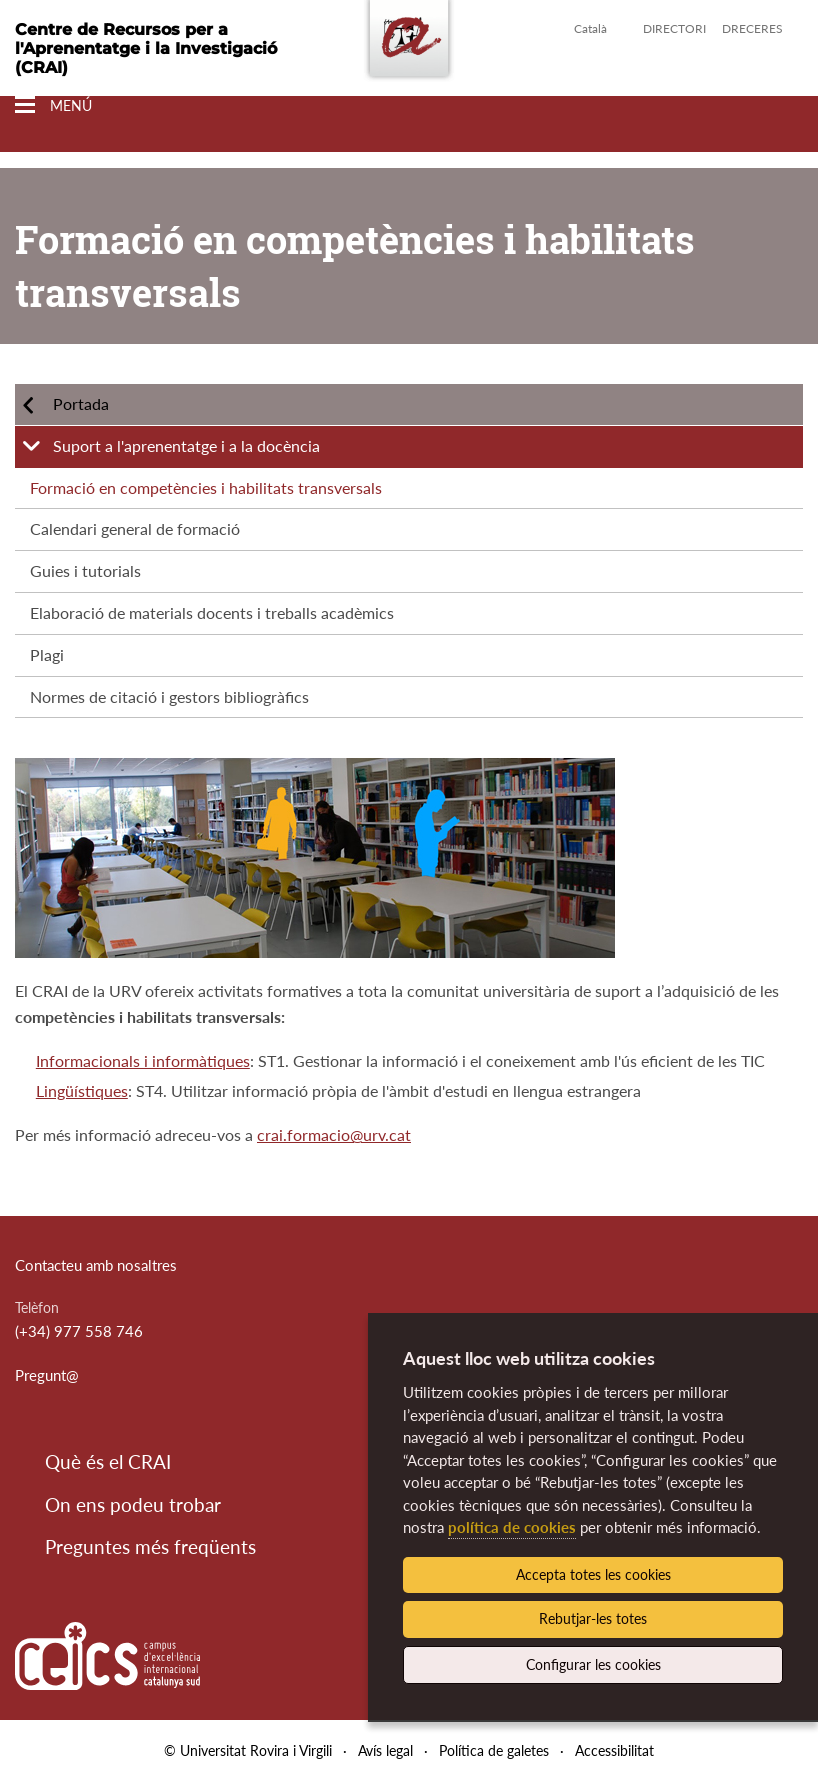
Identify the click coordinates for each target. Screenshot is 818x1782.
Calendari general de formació (135, 528)
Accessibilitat (614, 1750)
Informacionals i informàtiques (143, 1060)
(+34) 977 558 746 (79, 1331)
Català (590, 28)
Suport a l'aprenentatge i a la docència (186, 445)
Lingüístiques (82, 1090)
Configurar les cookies (593, 1664)
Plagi (47, 654)
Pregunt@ (47, 1375)
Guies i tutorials (85, 570)
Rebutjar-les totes (593, 1618)
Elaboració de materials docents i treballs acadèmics (212, 612)
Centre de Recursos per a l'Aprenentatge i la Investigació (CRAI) (146, 48)
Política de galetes (494, 1750)
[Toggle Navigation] (53, 105)
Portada (81, 403)
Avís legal (385, 1750)
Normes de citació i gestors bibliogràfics (169, 696)
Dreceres (752, 28)
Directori (674, 28)
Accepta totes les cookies (593, 1574)
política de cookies (512, 1527)
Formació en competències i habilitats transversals (206, 487)
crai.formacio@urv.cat (334, 1134)
